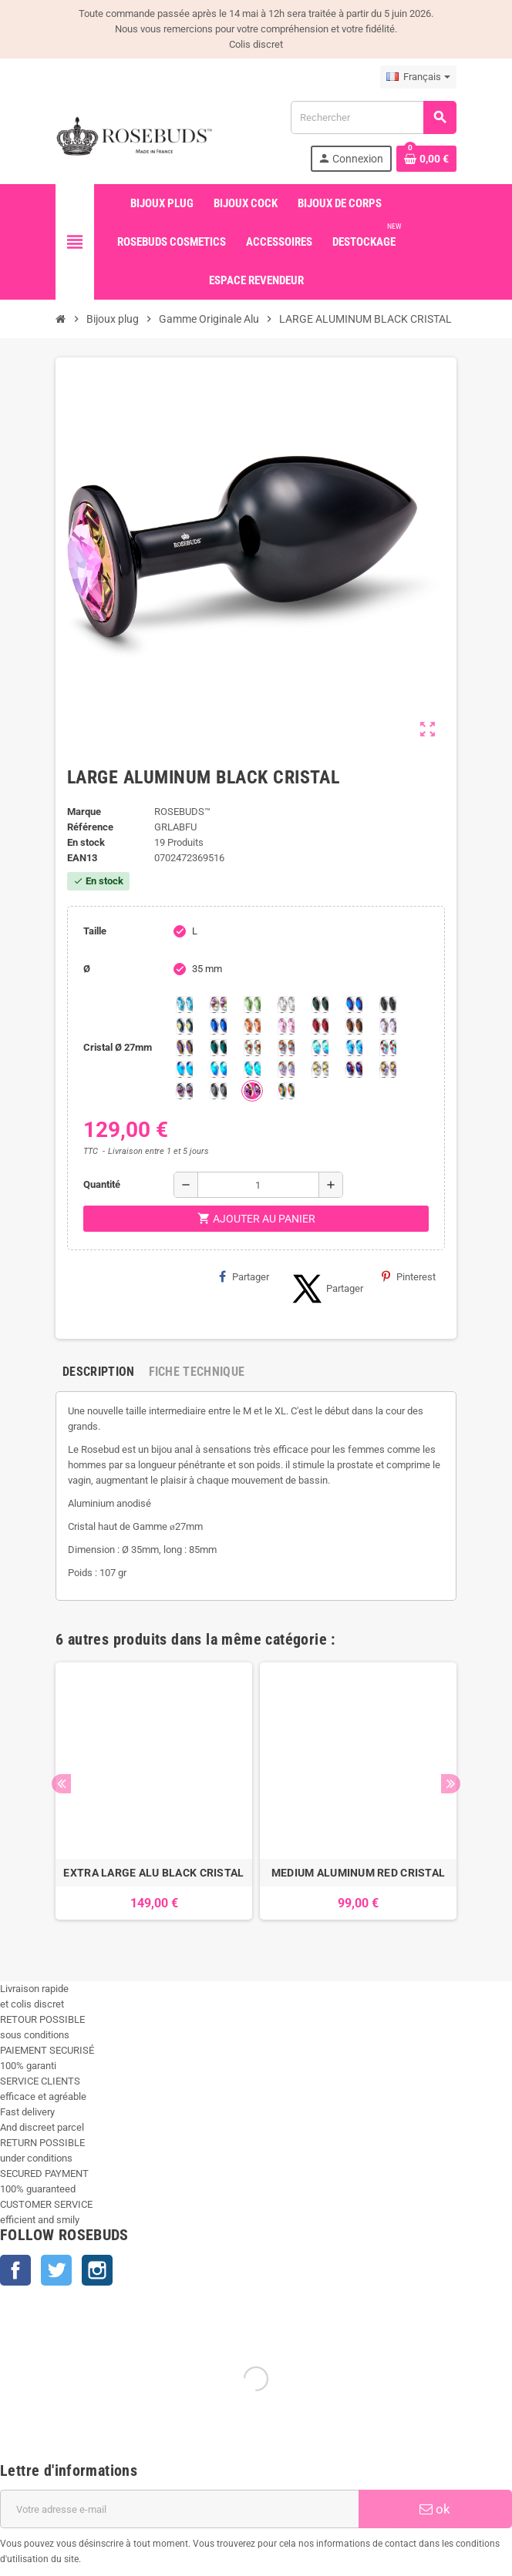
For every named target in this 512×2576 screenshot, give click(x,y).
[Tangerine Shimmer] (388, 1047)
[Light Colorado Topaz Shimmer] (354, 1047)
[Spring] (388, 1026)
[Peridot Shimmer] (218, 1069)
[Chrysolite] (252, 1004)
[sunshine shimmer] (252, 1047)
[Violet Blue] (354, 1069)
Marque (84, 811)
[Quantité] (258, 1184)
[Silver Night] (218, 1091)
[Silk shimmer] (286, 1069)
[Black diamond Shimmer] (184, 1069)
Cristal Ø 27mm (117, 1047)
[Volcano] (184, 1047)
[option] (154, 1798)
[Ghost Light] (184, 1091)
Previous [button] (61, 1783)
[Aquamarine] (184, 1004)
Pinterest (409, 1276)
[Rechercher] (373, 117)
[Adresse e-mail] (179, 2509)
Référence (90, 827)
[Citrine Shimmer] (286, 1047)
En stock (86, 842)
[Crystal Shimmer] (320, 1069)
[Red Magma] (320, 1026)
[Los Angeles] (184, 1026)
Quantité (101, 1184)
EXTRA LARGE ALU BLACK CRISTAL (153, 1873)
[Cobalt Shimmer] (252, 1069)
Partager (244, 1276)
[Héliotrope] (354, 1004)
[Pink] (286, 1026)
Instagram (97, 2270)
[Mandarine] (252, 1026)
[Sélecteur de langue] (418, 77)
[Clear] (286, 1004)
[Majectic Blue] (218, 1026)
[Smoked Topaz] (354, 1026)
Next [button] (450, 1783)
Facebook (15, 2270)
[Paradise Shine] (388, 1069)
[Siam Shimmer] (320, 1047)
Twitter (56, 2270)
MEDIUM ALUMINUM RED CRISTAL (358, 1873)
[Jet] (388, 1004)
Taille (94, 931)
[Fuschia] (252, 1091)
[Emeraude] (320, 1004)
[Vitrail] (286, 1091)
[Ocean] (218, 1047)
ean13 (82, 858)
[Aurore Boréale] (218, 1004)
